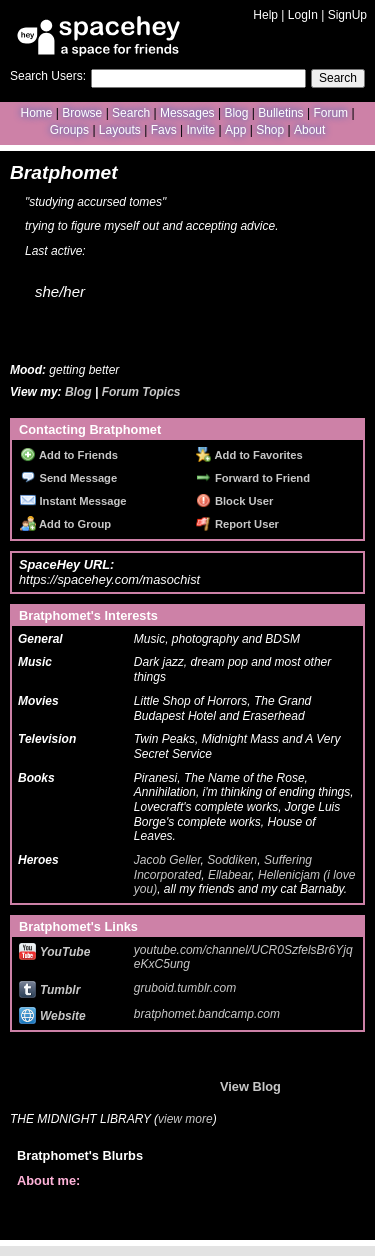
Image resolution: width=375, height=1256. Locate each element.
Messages (187, 113)
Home (36, 113)
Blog (236, 113)
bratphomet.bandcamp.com (207, 1014)
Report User (237, 524)
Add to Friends (69, 455)
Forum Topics (141, 392)
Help (265, 15)
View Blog (250, 1086)
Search (338, 78)
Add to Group (65, 524)
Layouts (120, 130)
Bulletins (280, 113)
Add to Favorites (249, 455)
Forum (330, 113)
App (235, 130)
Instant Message (73, 501)
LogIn (303, 15)
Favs (164, 130)
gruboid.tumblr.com (185, 988)
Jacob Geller (167, 860)
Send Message (68, 478)
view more (185, 1119)
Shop (270, 130)
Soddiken (232, 860)
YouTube (54, 952)
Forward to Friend (253, 478)
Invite (200, 130)
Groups (69, 130)
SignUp (347, 15)
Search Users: (48, 76)
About (309, 130)
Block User (235, 501)
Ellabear (229, 875)
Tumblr (49, 990)
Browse (82, 113)
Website (52, 1016)
